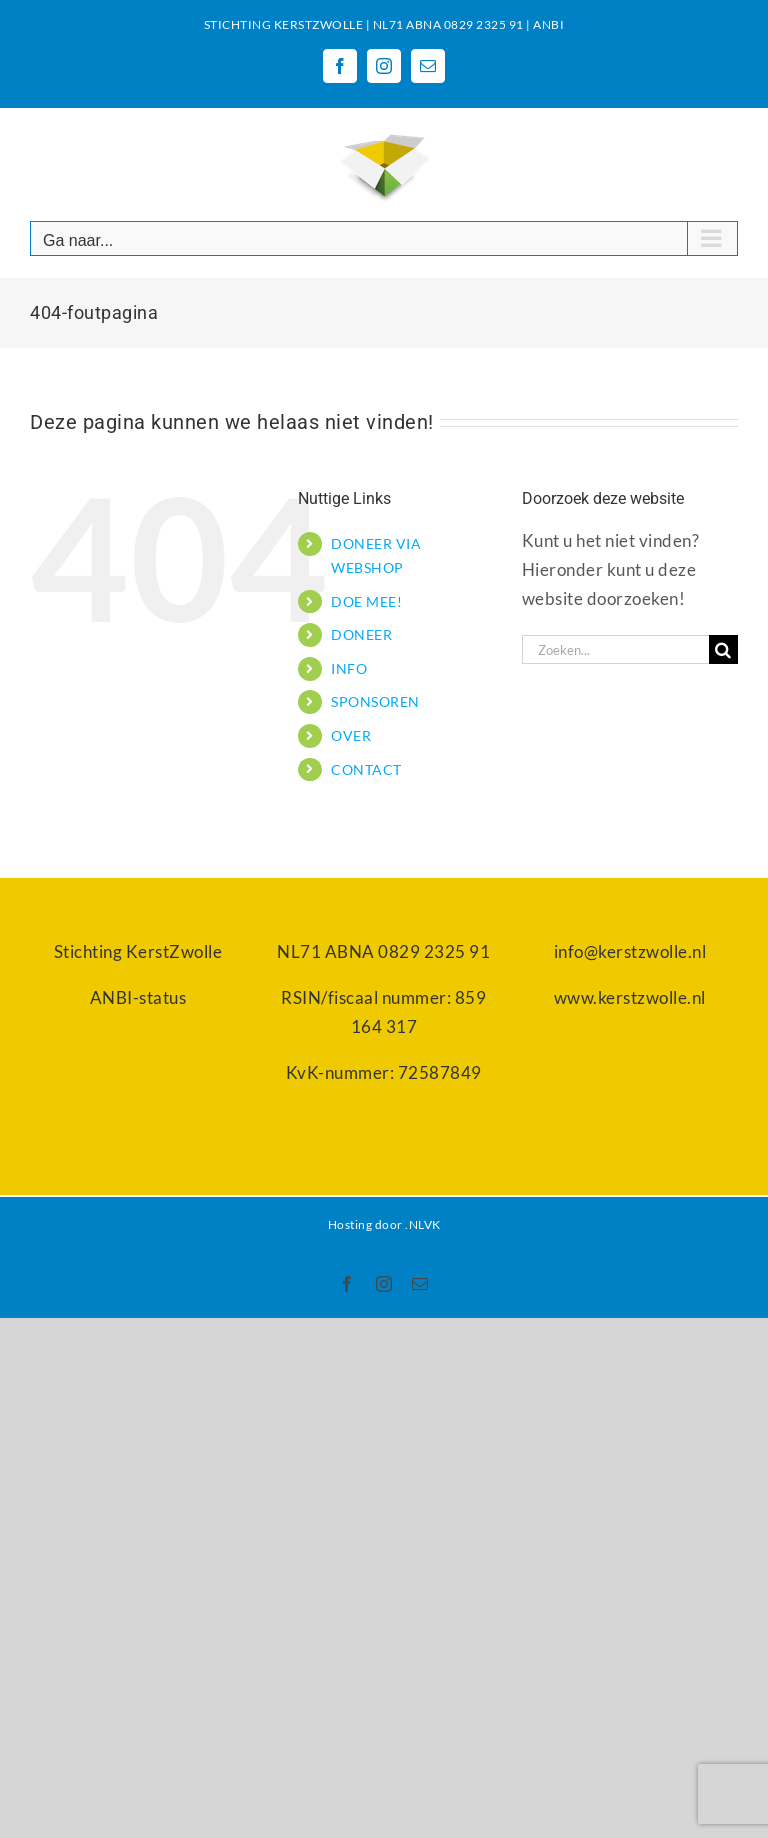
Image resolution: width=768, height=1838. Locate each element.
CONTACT (366, 769)
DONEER (361, 634)
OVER (351, 735)
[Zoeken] (723, 649)
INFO (349, 668)
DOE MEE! (366, 601)
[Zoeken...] (615, 649)
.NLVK (423, 1224)
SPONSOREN (375, 701)
